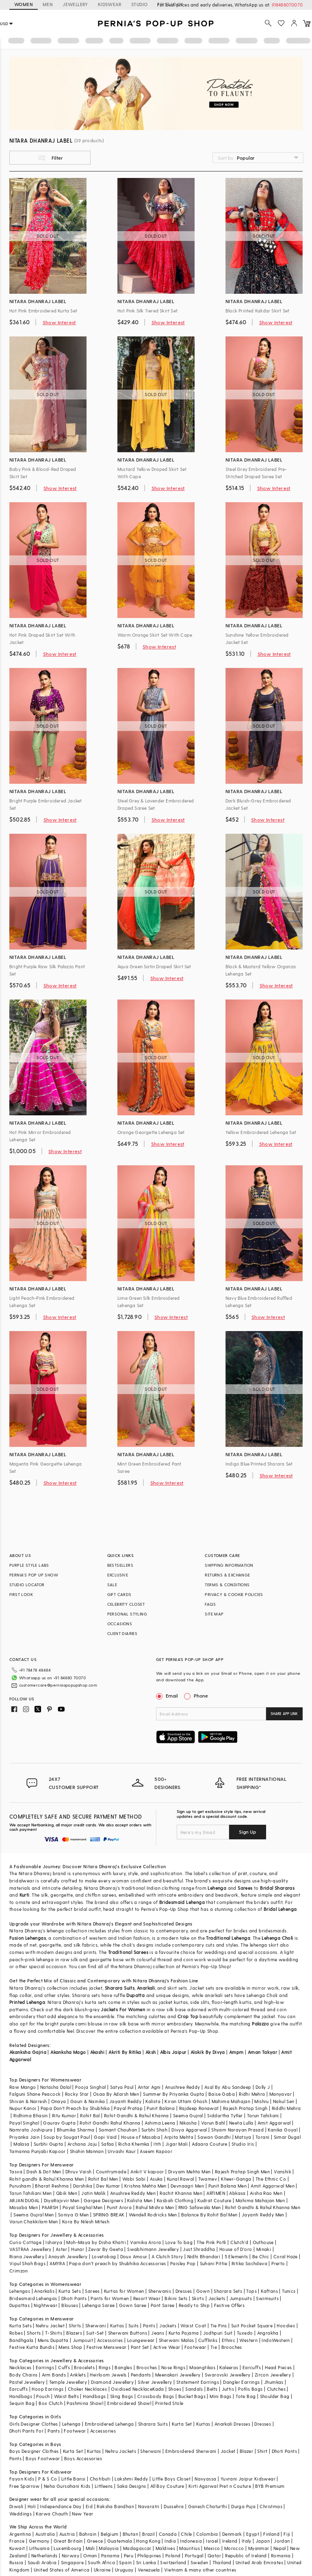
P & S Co (47, 2478)
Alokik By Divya (208, 2052)
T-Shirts (53, 2332)
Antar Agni (149, 2087)
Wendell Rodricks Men (153, 2214)
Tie (213, 2347)
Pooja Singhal (90, 2087)
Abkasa (237, 2193)
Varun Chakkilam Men (33, 2221)
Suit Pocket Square (252, 2325)
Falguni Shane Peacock (35, 2094)
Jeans (157, 2332)
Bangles (123, 2367)
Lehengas (19, 2291)
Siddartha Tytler (225, 2115)
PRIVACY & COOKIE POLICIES (234, 1594)
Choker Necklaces (87, 2389)
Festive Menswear (106, 2347)
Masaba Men (23, 2207)
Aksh (150, 2052)
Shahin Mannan (87, 2151)
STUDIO (139, 4)
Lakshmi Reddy (131, 2478)
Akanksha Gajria (27, 2052)
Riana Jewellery (26, 2256)
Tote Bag (246, 2396)
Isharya (54, 2242)
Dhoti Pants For (26, 2430)
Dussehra (174, 2506)
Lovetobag (104, 2256)
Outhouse (263, 2242)
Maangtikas (202, 2367)
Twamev (207, 2178)
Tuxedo (245, 2332)
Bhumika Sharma (76, 2129)
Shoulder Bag (275, 2396)
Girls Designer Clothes (33, 2423)
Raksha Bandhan (115, 2506)
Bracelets (84, 2367)
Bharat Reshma (52, 2185)
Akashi (97, 2052)
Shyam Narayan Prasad (237, 2129)
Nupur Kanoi (22, 2108)
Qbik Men (66, 2193)
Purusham (20, 2185)
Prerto (278, 2263)
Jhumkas (274, 2382)
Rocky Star (77, 2094)
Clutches (276, 2389)
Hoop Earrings (47, 2389)
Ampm (236, 2052)
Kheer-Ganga (236, 2178)
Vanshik (282, 2171)
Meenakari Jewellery (178, 2374)
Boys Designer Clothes (33, 2451)
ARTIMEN (215, 2193)
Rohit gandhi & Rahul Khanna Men (46, 2178)
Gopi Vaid (105, 2137)
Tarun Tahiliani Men (30, 2193)
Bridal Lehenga (280, 1909)
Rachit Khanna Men (181, 2193)
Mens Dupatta (53, 2340)
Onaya (58, 2101)
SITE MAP (214, 1613)
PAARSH (50, 2207)
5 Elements (236, 2256)
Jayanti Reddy (125, 2101)
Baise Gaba (221, 2094)
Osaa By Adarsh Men (116, 2094)
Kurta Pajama (184, 2332)
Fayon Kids (21, 2478)
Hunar (77, 2249)
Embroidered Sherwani (191, 2451)
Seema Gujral (188, 2115)
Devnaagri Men (187, 2185)
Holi (32, 2506)
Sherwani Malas (176, 2340)
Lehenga (217, 1888)
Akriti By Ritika (124, 2052)
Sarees (245, 1888)
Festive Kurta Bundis (31, 2347)
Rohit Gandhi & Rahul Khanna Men (262, 2207)
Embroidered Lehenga (109, 2423)
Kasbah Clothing (175, 2200)
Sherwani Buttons (127, 2332)
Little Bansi (73, 2478)
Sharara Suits (119, 1988)
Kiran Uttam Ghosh (186, 2101)
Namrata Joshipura (31, 2129)
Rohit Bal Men (103, 2178)
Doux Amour (133, 2256)
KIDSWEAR (109, 4)
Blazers (74, 2332)
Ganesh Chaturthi (207, 2506)
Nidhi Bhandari (204, 2256)
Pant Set (140, 2347)
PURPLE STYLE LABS (29, 1565)
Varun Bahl (213, 2122)
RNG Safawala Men (199, 2207)
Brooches (231, 2347)
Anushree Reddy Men (133, 2193)
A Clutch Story (167, 2256)
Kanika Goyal (282, 2129)
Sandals (194, 2389)
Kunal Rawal (180, 2178)
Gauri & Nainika (87, 2101)
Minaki (263, 2249)
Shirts (75, 2325)
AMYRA (57, 2263)
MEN (48, 4)
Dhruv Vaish (78, 2171)
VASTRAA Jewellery (30, 2249)
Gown (203, 2291)
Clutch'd (239, 2242)
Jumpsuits (241, 2298)
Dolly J (263, 2087)
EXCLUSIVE (117, 1574)
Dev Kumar (108, 2185)
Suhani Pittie (214, 2263)
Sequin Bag (22, 2403)
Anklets (78, 2374)
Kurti (25, 1894)
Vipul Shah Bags (27, 2263)
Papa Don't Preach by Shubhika (75, 2108)
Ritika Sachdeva (249, 2263)
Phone (200, 1695)
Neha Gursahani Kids (67, 2486)
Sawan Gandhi (214, 2137)
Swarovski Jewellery (228, 2374)
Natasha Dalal (55, 2087)
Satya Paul (122, 2087)
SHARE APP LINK (284, 1713)
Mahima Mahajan (231, 2101)
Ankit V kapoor (147, 2171)
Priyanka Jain (24, 2137)
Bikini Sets (176, 2298)
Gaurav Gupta (59, 2122)
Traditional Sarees (128, 1952)
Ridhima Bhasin (30, 2115)
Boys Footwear (43, 2458)
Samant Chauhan (118, 2129)
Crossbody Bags (155, 2396)
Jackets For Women (123, 2009)
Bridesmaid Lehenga (182, 1902)
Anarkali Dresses (232, 2423)
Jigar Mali (176, 2144)
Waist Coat (193, 2325)
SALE (112, 1584)
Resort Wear (146, 2298)
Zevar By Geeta (105, 2249)
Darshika (82, 2185)
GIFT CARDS (119, 1594)
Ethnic (228, 2340)
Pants (149, 2325)
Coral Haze (285, 2256)
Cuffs (64, 2367)
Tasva (15, 2171)
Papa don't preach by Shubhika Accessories (117, 2263)
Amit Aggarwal (274, 2122)
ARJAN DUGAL (24, 2200)
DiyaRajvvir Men (62, 2200)
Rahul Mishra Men (155, 2207)
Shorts (34, 2332)
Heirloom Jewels (108, 2374)
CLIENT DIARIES (122, 1633)
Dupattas (19, 2305)
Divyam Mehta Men (189, 2171)
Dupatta (135, 1995)
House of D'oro (235, 2249)
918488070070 (287, 4)
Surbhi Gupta (48, 2144)
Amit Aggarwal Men (273, 2185)
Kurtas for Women (124, 2291)
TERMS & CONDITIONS (227, 1584)
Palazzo (260, 2023)
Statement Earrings (197, 2382)
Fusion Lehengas (27, 1938)
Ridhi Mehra (252, 2094)
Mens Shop (70, 2347)
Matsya (243, 2137)
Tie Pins (218, 2325)
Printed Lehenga (27, 2002)
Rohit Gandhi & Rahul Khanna (136, 2115)
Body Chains (23, 2374)
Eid (89, 2506)
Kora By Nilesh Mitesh (85, 2221)
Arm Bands (54, 2374)
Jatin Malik (93, 2193)
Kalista (152, 2101)
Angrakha (268, 2332)
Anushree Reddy (182, 2087)
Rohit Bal (90, 2115)
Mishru (261, 2101)
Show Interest (59, 322)
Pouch (43, 2396)
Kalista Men (139, 2200)
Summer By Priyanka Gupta (173, 2094)
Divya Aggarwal (189, 2129)
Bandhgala (21, 2340)
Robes (16, 2332)
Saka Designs (131, 2486)
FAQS (210, 1604)
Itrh (157, 2144)
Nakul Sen (284, 2101)
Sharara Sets (228, 2291)
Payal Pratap (128, 2108)
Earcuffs (252, 2367)
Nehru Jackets (120, 2451)
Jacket (228, 2451)
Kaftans (269, 2291)
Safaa (107, 2144)
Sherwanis (159, 2291)
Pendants (141, 2374)
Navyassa (205, 2478)
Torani (262, 2137)
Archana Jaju (82, 2144)
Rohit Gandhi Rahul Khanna (110, 2122)
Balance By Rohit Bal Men (209, 2214)
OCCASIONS (119, 1623)
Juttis (228, 2389)
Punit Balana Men (227, 2185)
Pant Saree (163, 2305)
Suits (133, 2325)
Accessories (110, 2340)
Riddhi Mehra (286, 2108)
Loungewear (141, 2340)
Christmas (271, 2506)
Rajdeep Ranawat (199, 2108)
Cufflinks (208, 2340)
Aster (61, 2249)
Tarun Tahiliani (263, 2115)
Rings (104, 2367)
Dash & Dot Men (43, 2171)
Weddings (20, 2513)
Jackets (216, 2298)
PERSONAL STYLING (127, 1613)
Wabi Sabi (134, 2178)
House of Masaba (140, 2137)
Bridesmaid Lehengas (33, 2298)
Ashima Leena (160, 2122)
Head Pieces (278, 2367)
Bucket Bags (192, 2396)
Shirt (262, 2451)
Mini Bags (221, 2396)
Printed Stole (169, 2403)
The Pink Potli (211, 2242)
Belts (212, 2389)
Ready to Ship (194, 2305)
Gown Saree (133, 2305)
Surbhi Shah (154, 2129)
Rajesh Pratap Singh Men (242, 2171)
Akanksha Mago (68, 2052)
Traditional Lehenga (228, 1938)
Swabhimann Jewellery (153, 2249)
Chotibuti (100, 2478)
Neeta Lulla (241, 2122)
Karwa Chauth (52, 2513)
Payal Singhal (24, 2122)
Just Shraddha (199, 2249)
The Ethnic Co (271, 2178)
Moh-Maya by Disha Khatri (96, 2242)
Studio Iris (243, 2144)
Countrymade (111, 2171)
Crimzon (18, 2270)
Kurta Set (182, 2423)
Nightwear (45, 2305)
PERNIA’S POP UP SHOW (33, 1574)
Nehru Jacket (50, 2325)
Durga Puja (243, 2506)
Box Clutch (51, 2403)
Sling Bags (121, 2396)
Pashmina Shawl (85, 2403)
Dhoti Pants (74, 2298)
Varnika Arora (145, 2242)
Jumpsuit (83, 2340)
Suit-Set (95, 2332)
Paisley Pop (182, 2263)
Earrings (45, 2367)
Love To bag (179, 2242)
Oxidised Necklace (131, 2389)
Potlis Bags (250, 2389)
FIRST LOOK (21, 1594)
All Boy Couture (167, 2486)
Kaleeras (228, 2367)
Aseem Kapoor (156, 2151)
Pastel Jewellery (27, 2382)
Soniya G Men (73, 2214)
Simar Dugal (287, 2137)
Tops (251, 2291)
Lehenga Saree (98, 2305)
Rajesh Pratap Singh (245, 2108)
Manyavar (280, 2094)
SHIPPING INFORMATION (229, 1565)
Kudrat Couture (214, 2200)
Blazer (246, 2451)
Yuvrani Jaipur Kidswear (248, 2478)
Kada (158, 2389)
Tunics (288, 2291)
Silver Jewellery (155, 2382)
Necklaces (20, 2367)
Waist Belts (66, 2396)
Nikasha (188, 2122)
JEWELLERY (75, 4)
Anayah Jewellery (67, 2256)
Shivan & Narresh (28, 2101)
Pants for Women (110, 2298)
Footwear (195, 2347)
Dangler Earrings (241, 2382)
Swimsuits (267, 2298)
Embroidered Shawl (129, 2403)
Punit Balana (161, 2108)
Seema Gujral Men (33, 2214)
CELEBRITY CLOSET (126, 1604)
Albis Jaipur (173, 2052)
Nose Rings (173, 2367)
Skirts (198, 2298)
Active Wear (166, 2347)
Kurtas (117, 2325)
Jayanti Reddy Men (263, 2214)
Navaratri (149, 2506)
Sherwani (95, 2325)
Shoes (174, 2389)
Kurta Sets (69, 2291)
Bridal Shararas (277, 1888)
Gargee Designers (103, 2200)
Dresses (184, 2291)
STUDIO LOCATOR (27, 1584)
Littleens (104, 2486)
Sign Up (247, 1831)
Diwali (16, 2506)
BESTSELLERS (120, 1565)
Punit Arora (119, 2207)
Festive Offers (229, 2305)
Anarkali (146, 1988)
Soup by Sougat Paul (66, 2137)
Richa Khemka (134, 2144)
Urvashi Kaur (122, 2151)
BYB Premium (269, 2486)
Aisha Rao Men (266, 2193)
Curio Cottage (25, 2242)
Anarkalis (44, 2291)
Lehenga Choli (277, 1938)
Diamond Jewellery (112, 2382)
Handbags (20, 2396)
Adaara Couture (210, 2144)
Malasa (21, 2144)
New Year (82, 2513)
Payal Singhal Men (83, 2207)
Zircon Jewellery (273, 2374)
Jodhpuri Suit (218, 2332)
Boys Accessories (83, 2458)
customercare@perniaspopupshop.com (58, 1685)
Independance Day (60, 2506)
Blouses (69, 2305)
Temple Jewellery (68, 2382)
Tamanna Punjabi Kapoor (37, 2151)
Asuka (156, 2178)
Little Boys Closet (171, 2478)
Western (248, 2340)
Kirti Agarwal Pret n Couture (219, 2486)
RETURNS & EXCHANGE (227, 1574)
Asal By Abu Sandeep (227, 2087)
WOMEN (23, 4)
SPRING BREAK (109, 2214)
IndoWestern (276, 2340)
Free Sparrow (24, 2486)
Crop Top (188, 2016)
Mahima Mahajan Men (260, 2200)
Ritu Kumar (64, 2115)
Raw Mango (22, 2087)
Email (168, 1695)
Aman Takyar (262, 2052)
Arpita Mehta (178, 2137)
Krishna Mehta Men (145, 2185)
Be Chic (260, 2256)
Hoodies (286, 2325)
